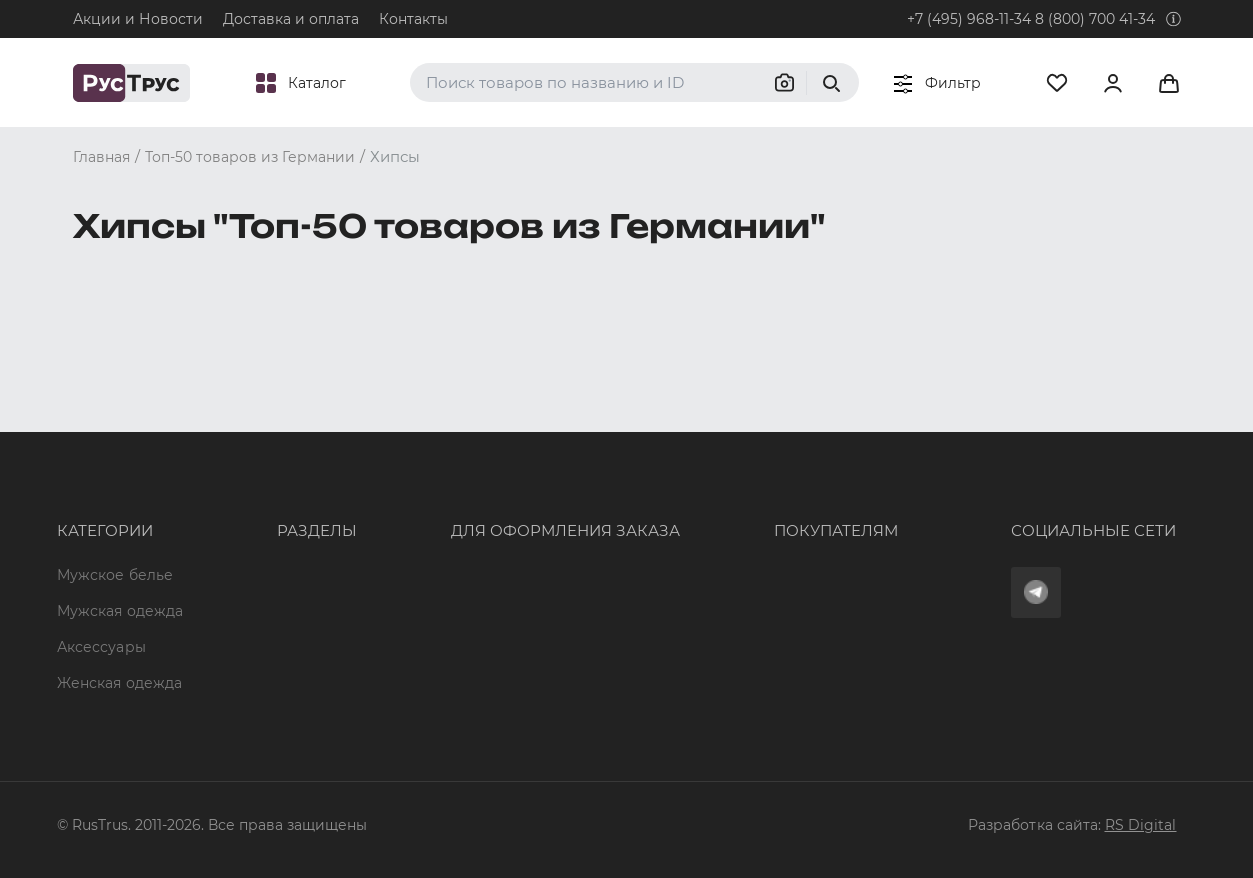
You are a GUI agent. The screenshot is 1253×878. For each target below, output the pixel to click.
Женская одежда (120, 539)
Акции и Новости (138, 19)
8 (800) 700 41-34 (1095, 19)
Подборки (256, 539)
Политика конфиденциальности (761, 539)
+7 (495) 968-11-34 (969, 19)
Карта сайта (263, 683)
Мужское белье (115, 430)
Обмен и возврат (704, 502)
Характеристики (280, 502)
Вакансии (254, 647)
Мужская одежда (120, 466)
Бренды (247, 466)
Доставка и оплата (291, 19)
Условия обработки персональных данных (798, 575)
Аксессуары (101, 502)
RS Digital (1141, 825)
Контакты (413, 19)
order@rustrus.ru (437, 502)
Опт (232, 430)
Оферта (669, 430)
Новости (250, 611)
